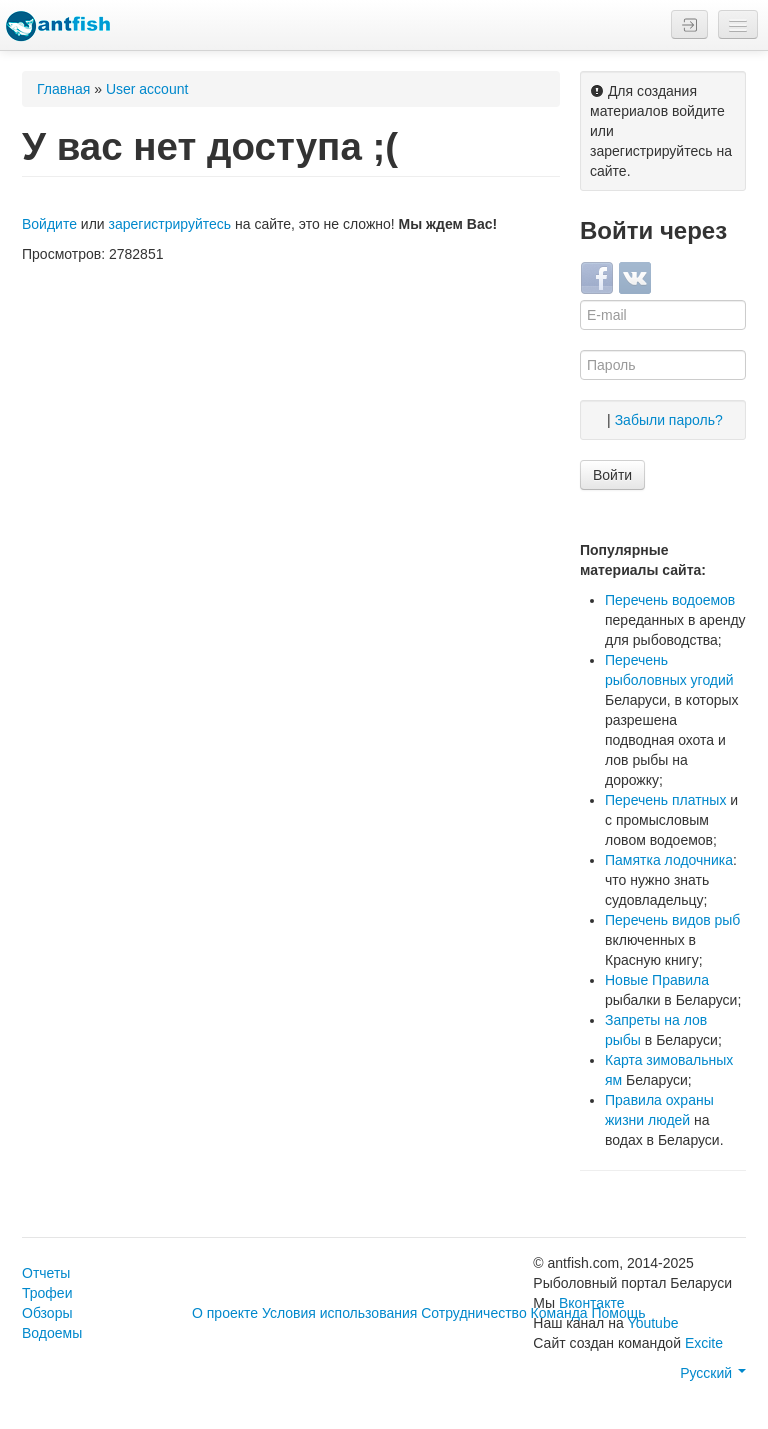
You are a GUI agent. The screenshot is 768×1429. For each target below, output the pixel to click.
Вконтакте (592, 1303)
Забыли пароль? (669, 420)
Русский (713, 1373)
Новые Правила (657, 980)
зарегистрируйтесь (170, 224)
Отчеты (46, 1273)
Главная (63, 89)
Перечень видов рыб (672, 920)
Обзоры (47, 1313)
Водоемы (52, 1333)
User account (147, 89)
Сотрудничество (473, 1313)
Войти (612, 475)
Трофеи (47, 1293)
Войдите (49, 224)
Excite (704, 1343)
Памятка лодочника (669, 860)
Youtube (653, 1323)
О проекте (225, 1313)
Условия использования (339, 1313)
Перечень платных (665, 800)
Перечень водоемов (670, 600)
